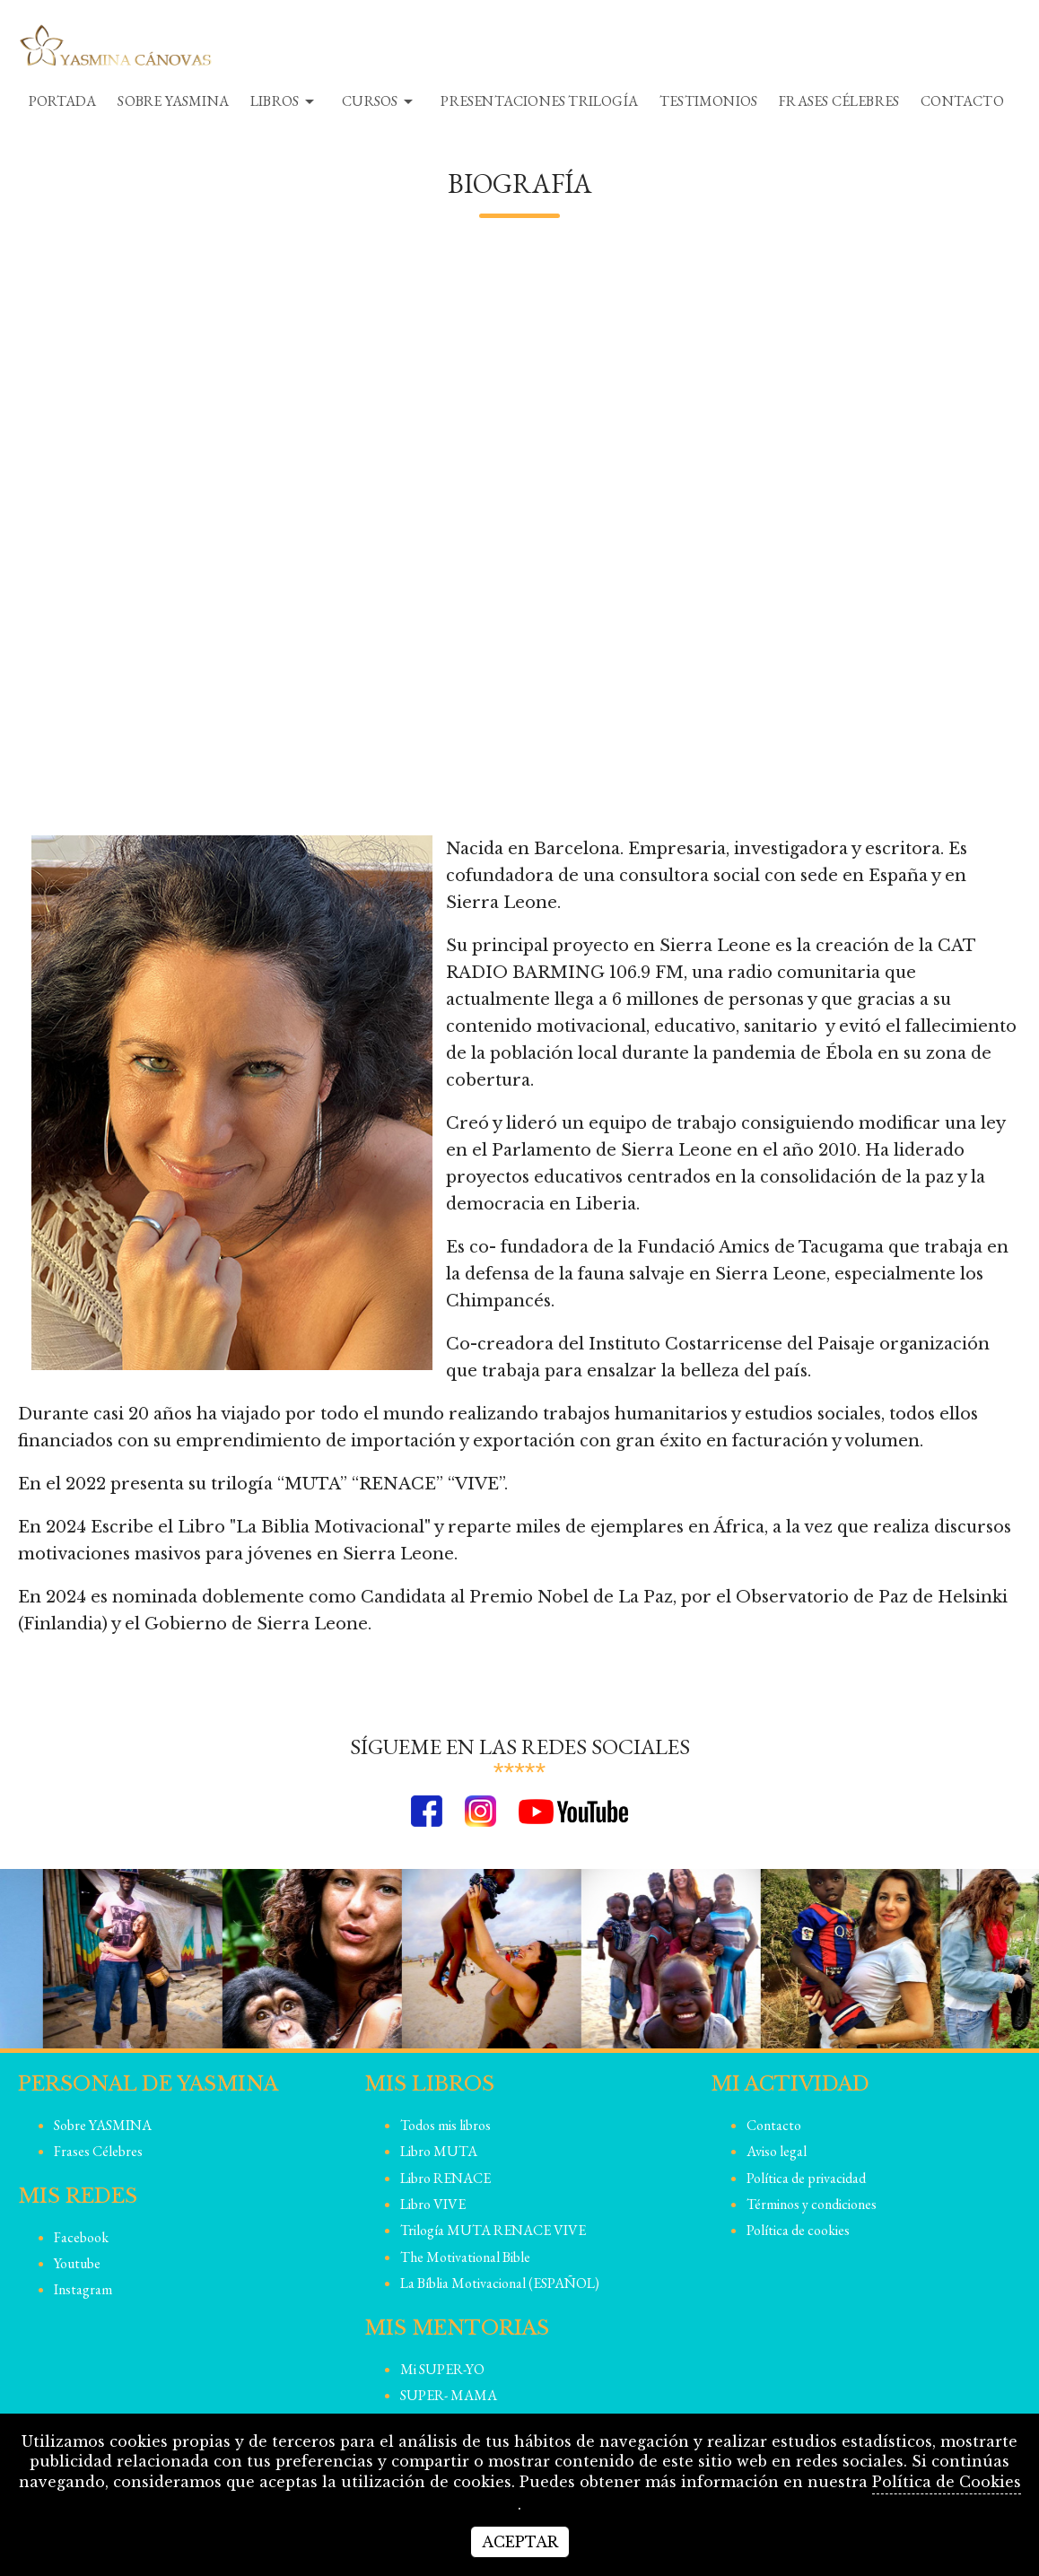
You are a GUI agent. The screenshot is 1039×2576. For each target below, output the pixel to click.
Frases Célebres (839, 101)
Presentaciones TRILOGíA (539, 101)
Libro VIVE (433, 2204)
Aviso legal (777, 2151)
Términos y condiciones (812, 2204)
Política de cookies (798, 2230)
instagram (83, 2289)
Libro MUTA (438, 2151)
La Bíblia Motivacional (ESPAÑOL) (499, 2283)
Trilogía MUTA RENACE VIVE (493, 2230)
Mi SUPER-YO (442, 2369)
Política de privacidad (806, 2178)
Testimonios (708, 101)
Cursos (380, 101)
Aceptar (520, 2542)
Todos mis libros (445, 2125)
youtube (77, 2263)
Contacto (962, 101)
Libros (285, 101)
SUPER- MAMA (448, 2395)
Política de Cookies (946, 2482)
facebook (81, 2237)
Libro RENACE (445, 2178)
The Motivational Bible (465, 2257)
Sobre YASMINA (173, 101)
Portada (62, 101)
